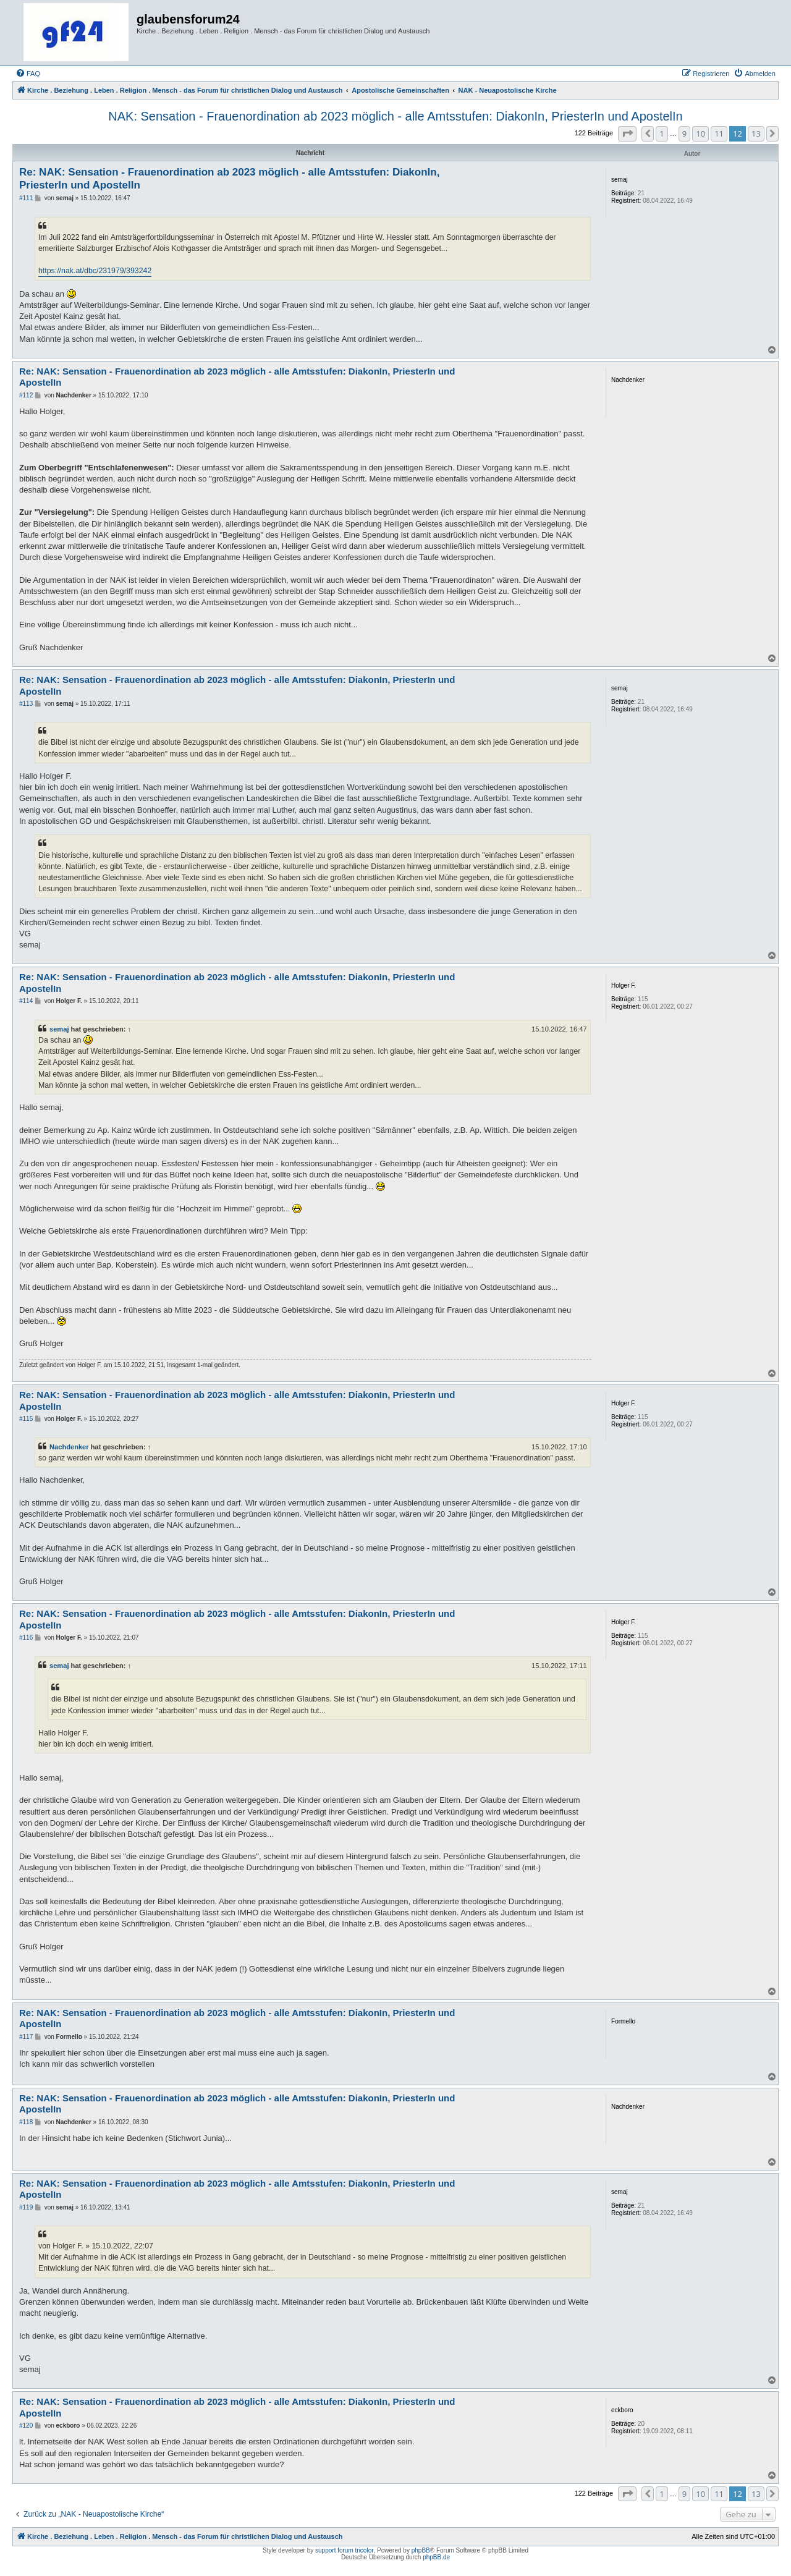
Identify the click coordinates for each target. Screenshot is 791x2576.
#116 (26, 1637)
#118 (26, 2122)
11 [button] (719, 133)
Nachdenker (69, 1447)
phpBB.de (436, 2557)
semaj (59, 1029)
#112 (26, 395)
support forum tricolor (344, 2550)
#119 (26, 2207)
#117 (26, 2036)
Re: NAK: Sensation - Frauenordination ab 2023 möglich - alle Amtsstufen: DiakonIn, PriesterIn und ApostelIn (229, 178)
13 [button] (756, 133)
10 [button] (700, 133)
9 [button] (684, 133)
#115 (26, 1418)
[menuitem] (27, 73)
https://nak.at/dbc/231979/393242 (94, 270)
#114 (26, 1001)
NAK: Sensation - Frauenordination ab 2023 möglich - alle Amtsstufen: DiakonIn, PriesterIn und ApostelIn (395, 116)
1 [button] (661, 133)
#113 (26, 703)
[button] (627, 133)
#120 (26, 2425)
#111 (26, 198)
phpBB (421, 2550)
